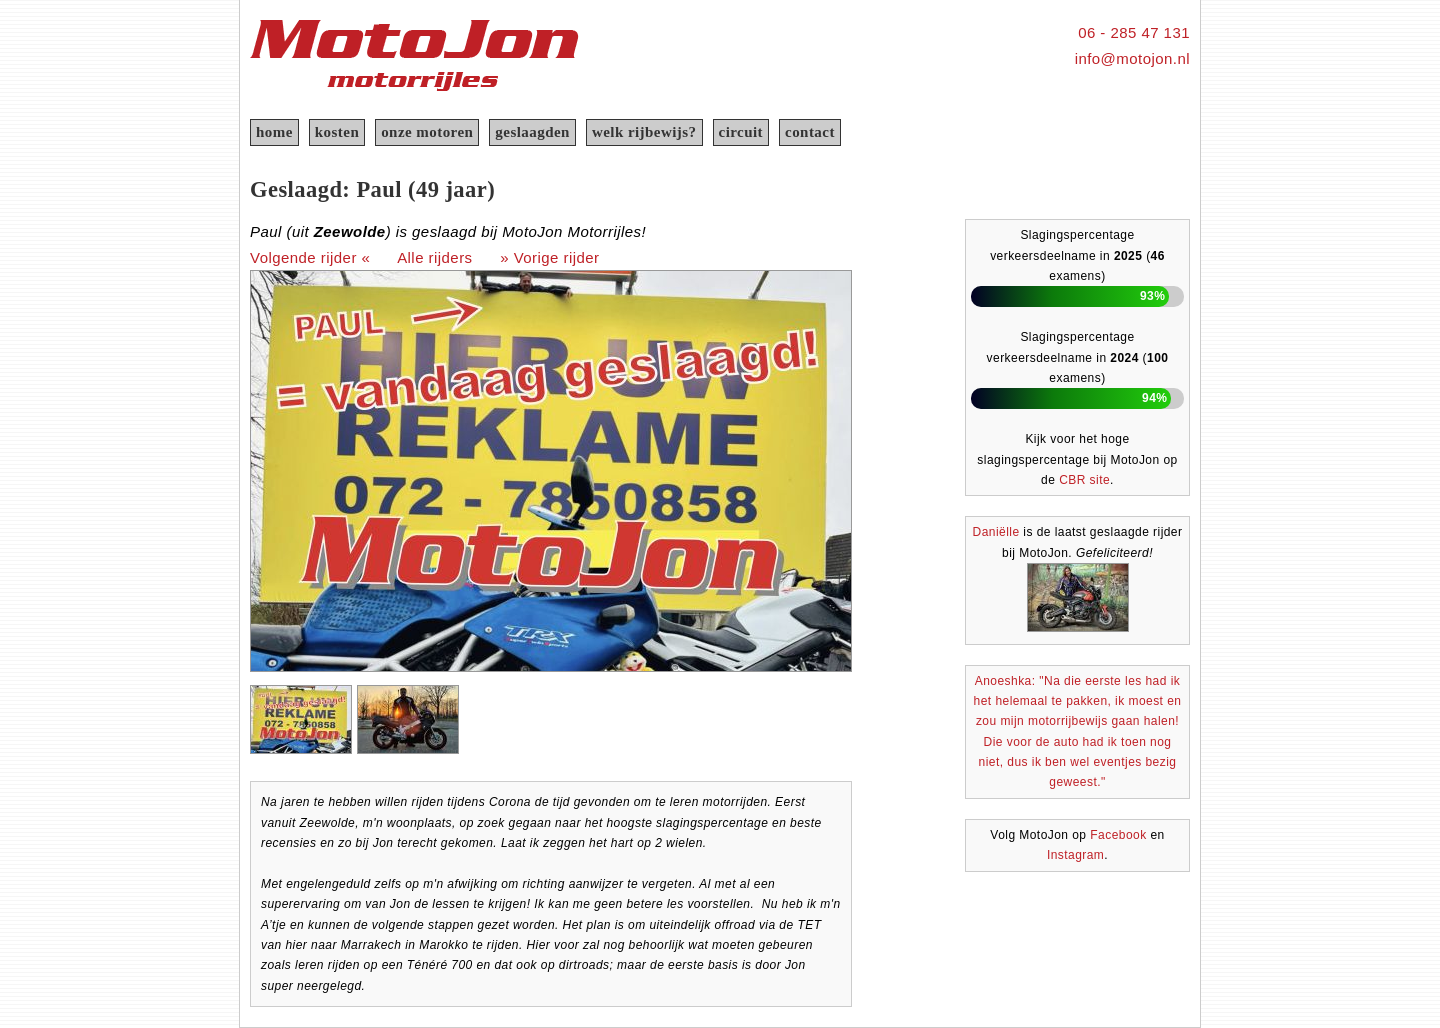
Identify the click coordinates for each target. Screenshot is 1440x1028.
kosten (337, 132)
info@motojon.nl (1132, 58)
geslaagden (532, 132)
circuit (741, 132)
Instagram (1075, 855)
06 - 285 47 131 (1134, 32)
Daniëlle (996, 532)
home (274, 132)
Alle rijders (434, 257)
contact (810, 132)
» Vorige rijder (549, 257)
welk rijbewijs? (644, 132)
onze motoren (427, 132)
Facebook (1118, 835)
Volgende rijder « (310, 257)
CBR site (1084, 480)
